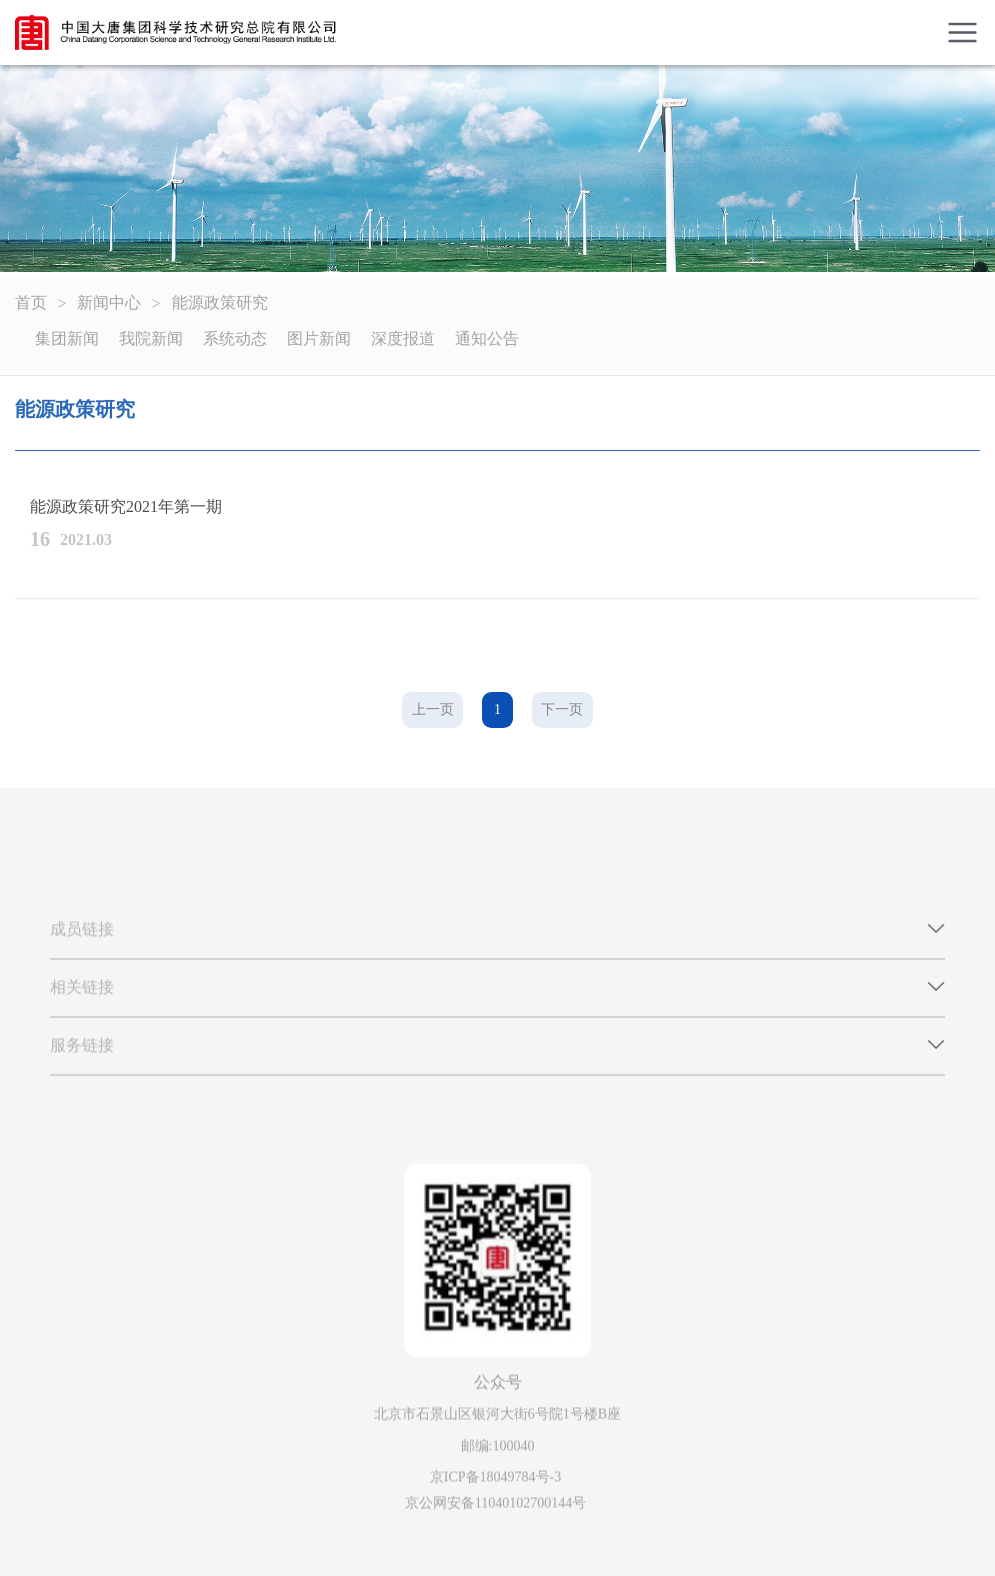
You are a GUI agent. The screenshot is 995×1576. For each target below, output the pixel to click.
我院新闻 (151, 338)
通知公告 (487, 338)
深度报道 (403, 338)
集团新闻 (67, 338)
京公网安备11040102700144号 (495, 1505)
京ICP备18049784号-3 (495, 1480)
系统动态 (235, 338)
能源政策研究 (220, 302)
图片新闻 (319, 338)
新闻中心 (109, 302)
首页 (31, 302)
